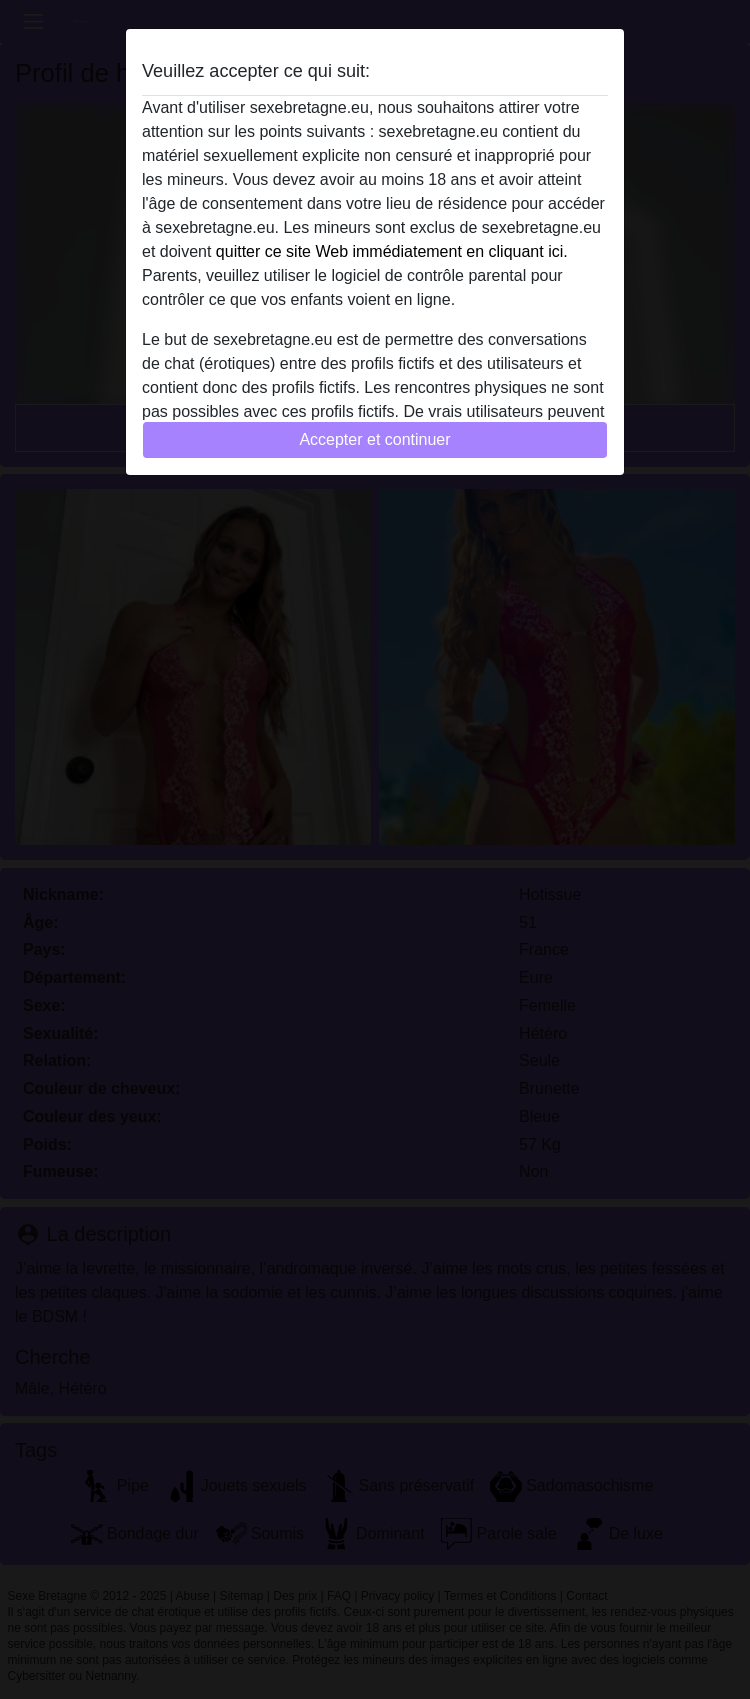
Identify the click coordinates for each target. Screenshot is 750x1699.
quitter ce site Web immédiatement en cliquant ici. (392, 251)
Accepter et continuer (374, 439)
